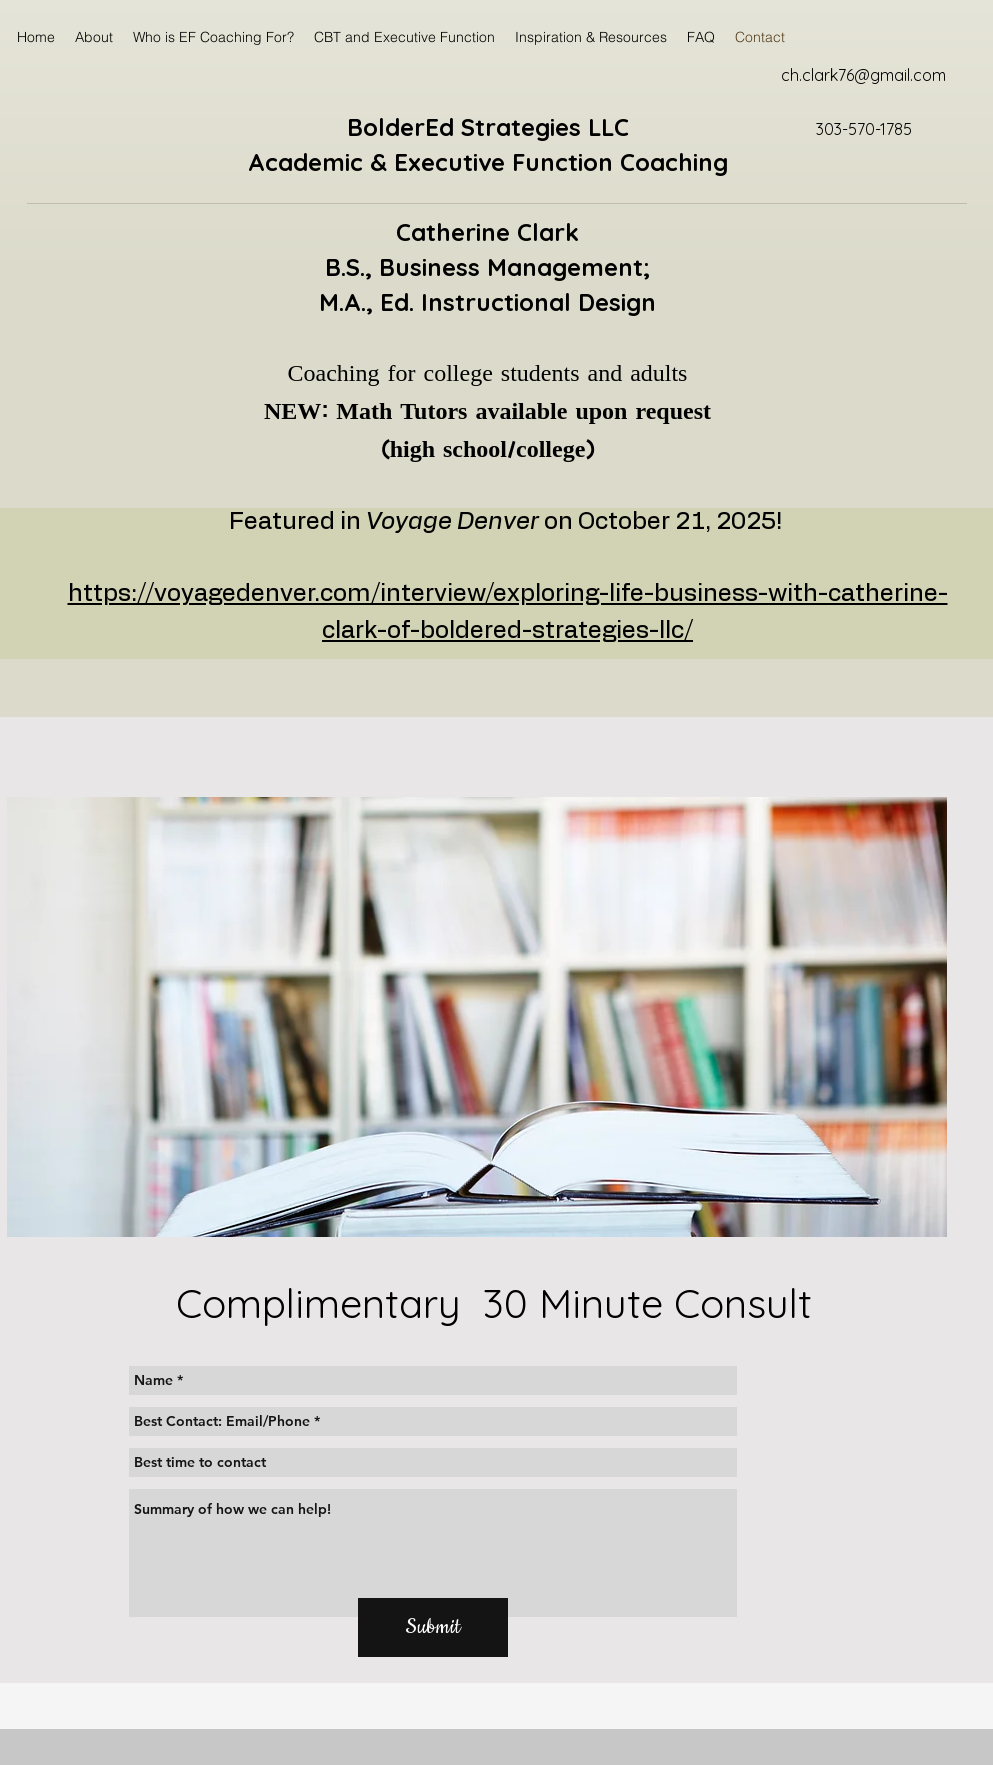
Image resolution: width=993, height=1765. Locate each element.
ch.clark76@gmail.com (863, 75)
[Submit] (433, 1627)
